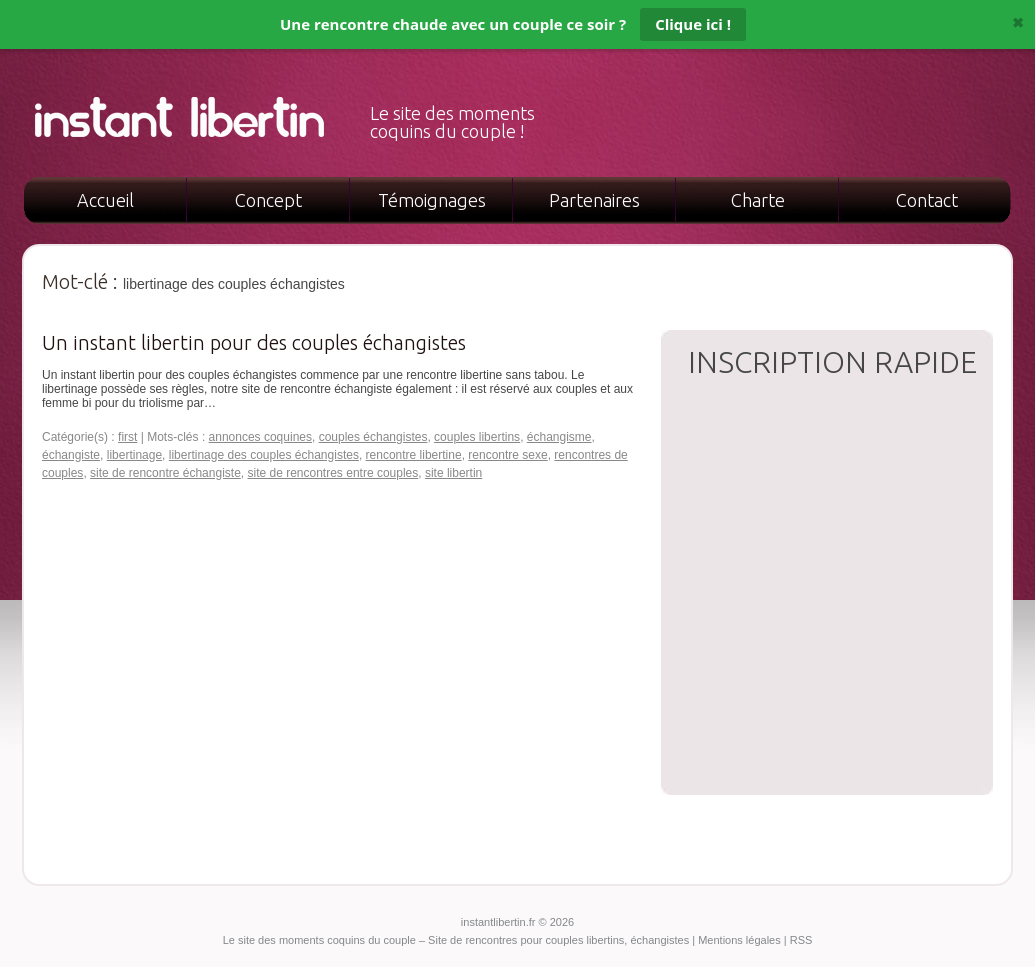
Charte (758, 200)
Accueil (105, 200)
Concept (268, 200)
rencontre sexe (507, 455)
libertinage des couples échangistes (264, 455)
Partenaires (594, 200)
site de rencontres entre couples (332, 473)
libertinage (134, 455)
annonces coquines (260, 437)
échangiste (71, 455)
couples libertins (477, 437)
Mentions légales (739, 940)
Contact (927, 200)
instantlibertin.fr (500, 922)
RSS (801, 940)
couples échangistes (373, 437)
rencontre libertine (414, 455)
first (127, 437)
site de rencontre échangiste (165, 473)
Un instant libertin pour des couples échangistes (254, 342)
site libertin (453, 473)
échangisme (559, 437)
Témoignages (432, 200)
